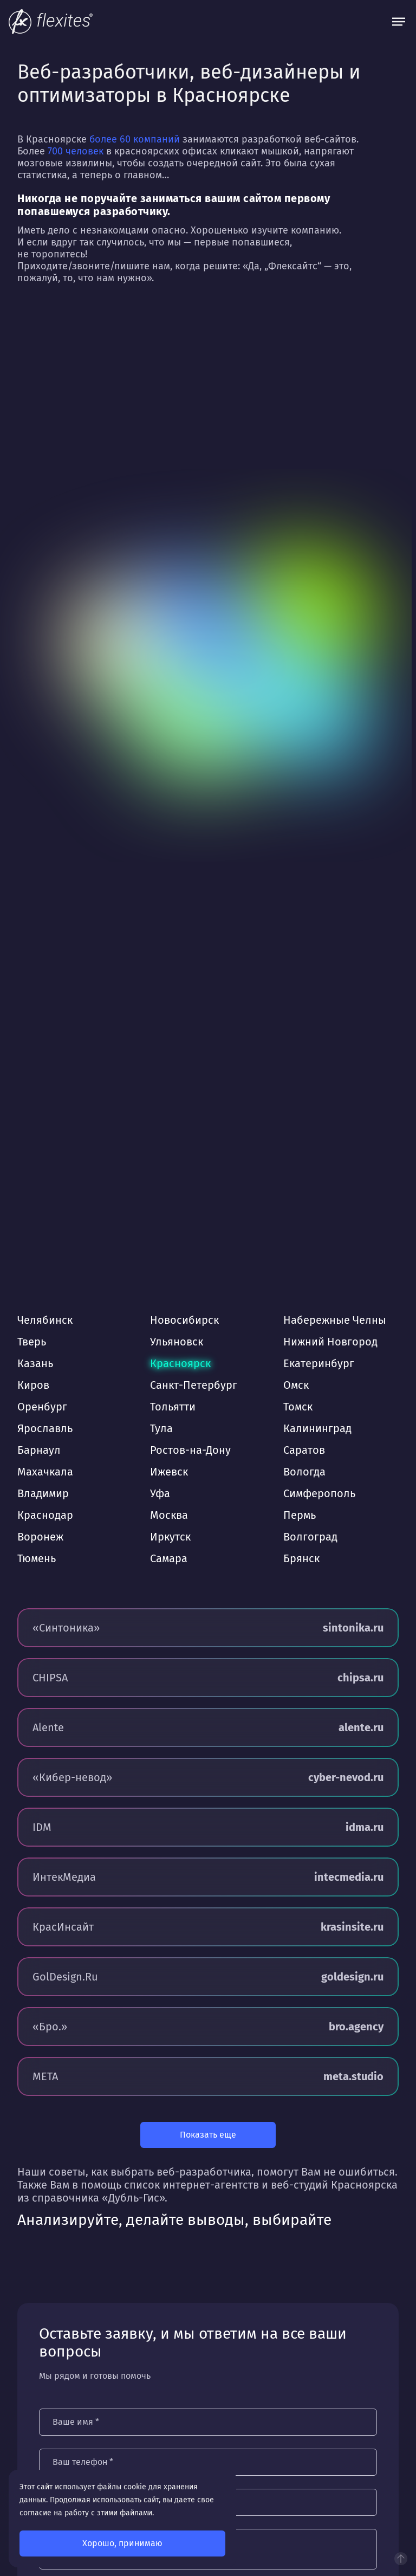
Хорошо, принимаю (122, 2543)
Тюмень (36, 1558)
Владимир (43, 1493)
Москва (169, 1515)
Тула (161, 1428)
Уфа (160, 1493)
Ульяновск (176, 1341)
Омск (296, 1384)
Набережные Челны (334, 1319)
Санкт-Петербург (193, 1384)
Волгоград (310, 1536)
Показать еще (208, 2135)
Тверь (31, 1341)
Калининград (317, 1428)
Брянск (301, 1558)
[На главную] (51, 22)
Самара (168, 1558)
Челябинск (45, 1319)
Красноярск (180, 1363)
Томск (298, 1406)
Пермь (299, 1515)
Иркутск (170, 1536)
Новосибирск (184, 1319)
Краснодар (45, 1515)
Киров (33, 1384)
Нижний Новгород (330, 1341)
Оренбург (42, 1406)
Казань (35, 1363)
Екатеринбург (318, 1363)
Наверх (400, 2558)
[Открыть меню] (398, 21)
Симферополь (319, 1493)
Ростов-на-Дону (190, 1450)
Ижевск (169, 1471)
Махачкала (45, 1471)
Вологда (304, 1471)
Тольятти (173, 1406)
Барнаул (39, 1450)
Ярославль (45, 1428)
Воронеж (40, 1536)
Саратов (304, 1450)
